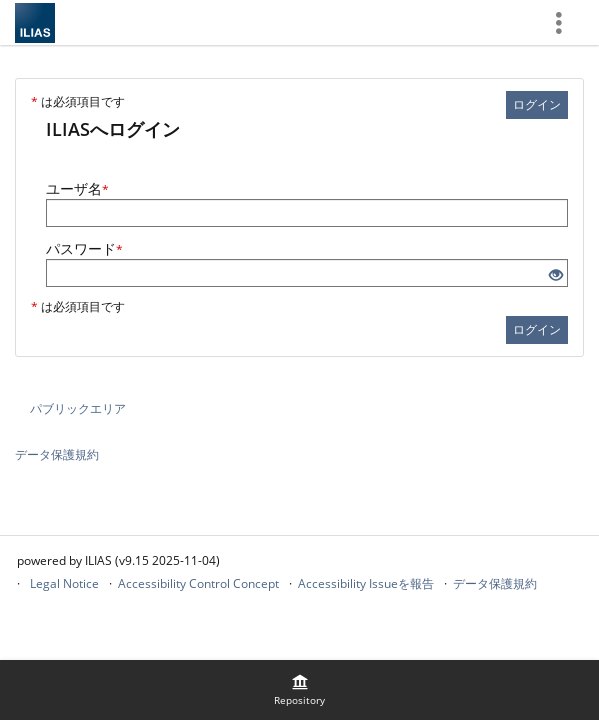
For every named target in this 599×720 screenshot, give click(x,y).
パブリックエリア (78, 408)
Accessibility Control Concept (198, 583)
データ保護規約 (57, 454)
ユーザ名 (77, 188)
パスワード (84, 248)
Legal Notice (64, 583)
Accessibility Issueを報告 (366, 583)
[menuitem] (300, 690)
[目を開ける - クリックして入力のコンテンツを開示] (556, 275)
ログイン (537, 104)
